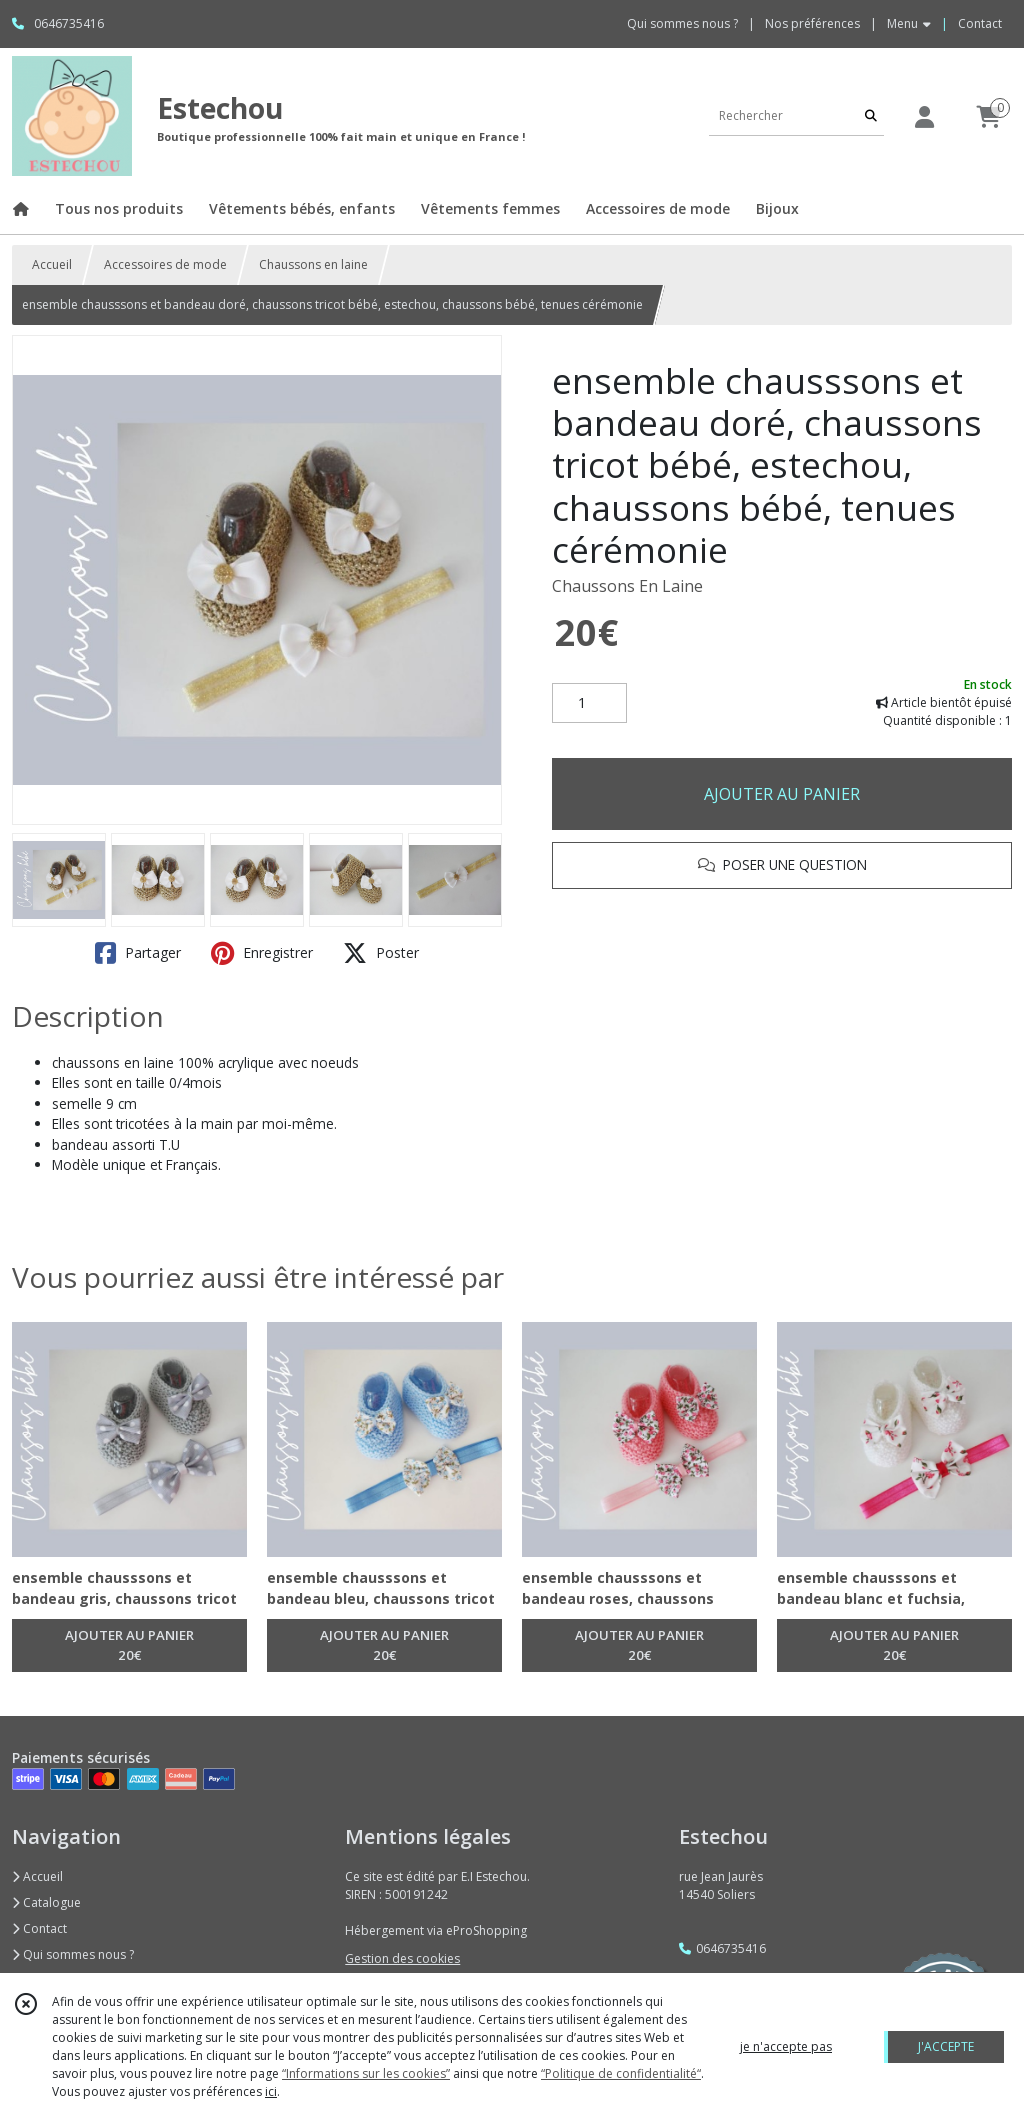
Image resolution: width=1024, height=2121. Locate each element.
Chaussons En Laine (627, 586)
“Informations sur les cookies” (366, 2073)
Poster (381, 953)
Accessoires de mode (165, 264)
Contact (980, 23)
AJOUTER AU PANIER (782, 794)
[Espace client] (924, 116)
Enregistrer (262, 953)
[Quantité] (589, 703)
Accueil (52, 264)
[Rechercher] (871, 115)
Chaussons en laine (313, 264)
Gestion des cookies (402, 1958)
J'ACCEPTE (946, 2046)
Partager (138, 953)
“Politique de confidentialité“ (621, 2073)
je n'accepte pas (786, 2046)
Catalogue (46, 1902)
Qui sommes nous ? (73, 1954)
